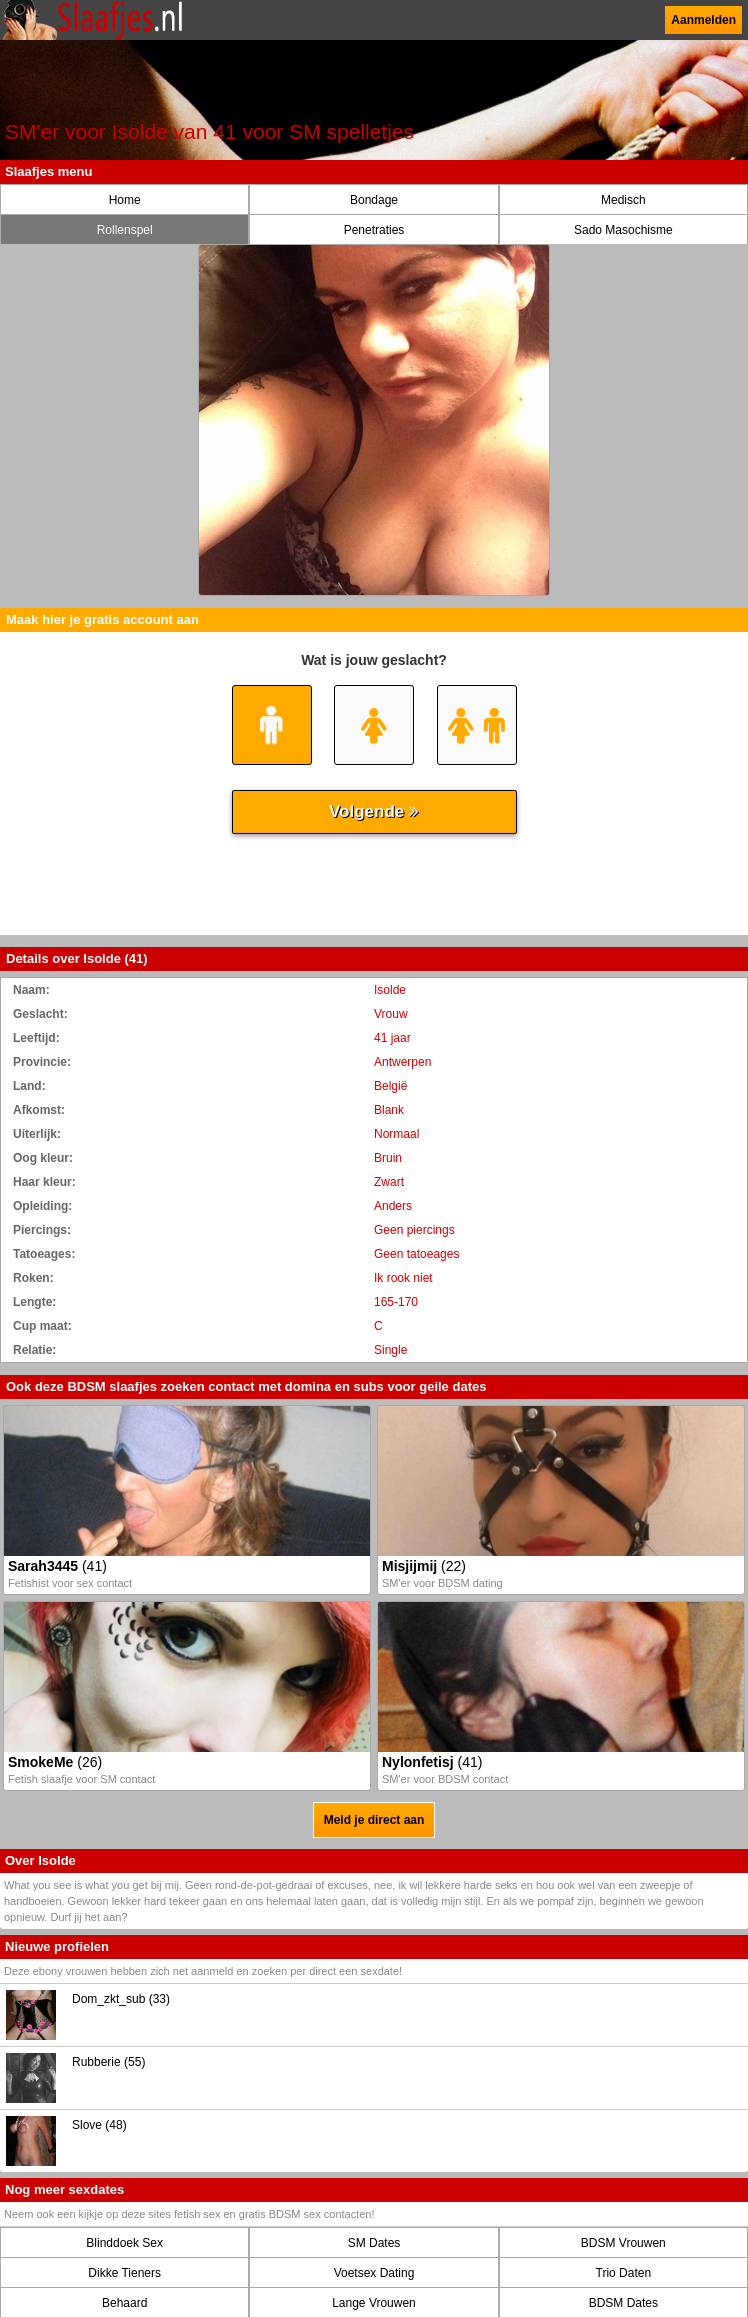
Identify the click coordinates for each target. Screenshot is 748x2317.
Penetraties (374, 230)
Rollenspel (125, 230)
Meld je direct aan (374, 1820)
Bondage (374, 200)
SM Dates (374, 2243)
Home (125, 200)
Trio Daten (624, 2273)
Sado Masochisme (623, 230)
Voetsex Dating (374, 2273)
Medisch (623, 200)
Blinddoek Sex (124, 2243)
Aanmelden (703, 20)
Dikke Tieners (124, 2273)
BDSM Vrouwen (623, 2243)
